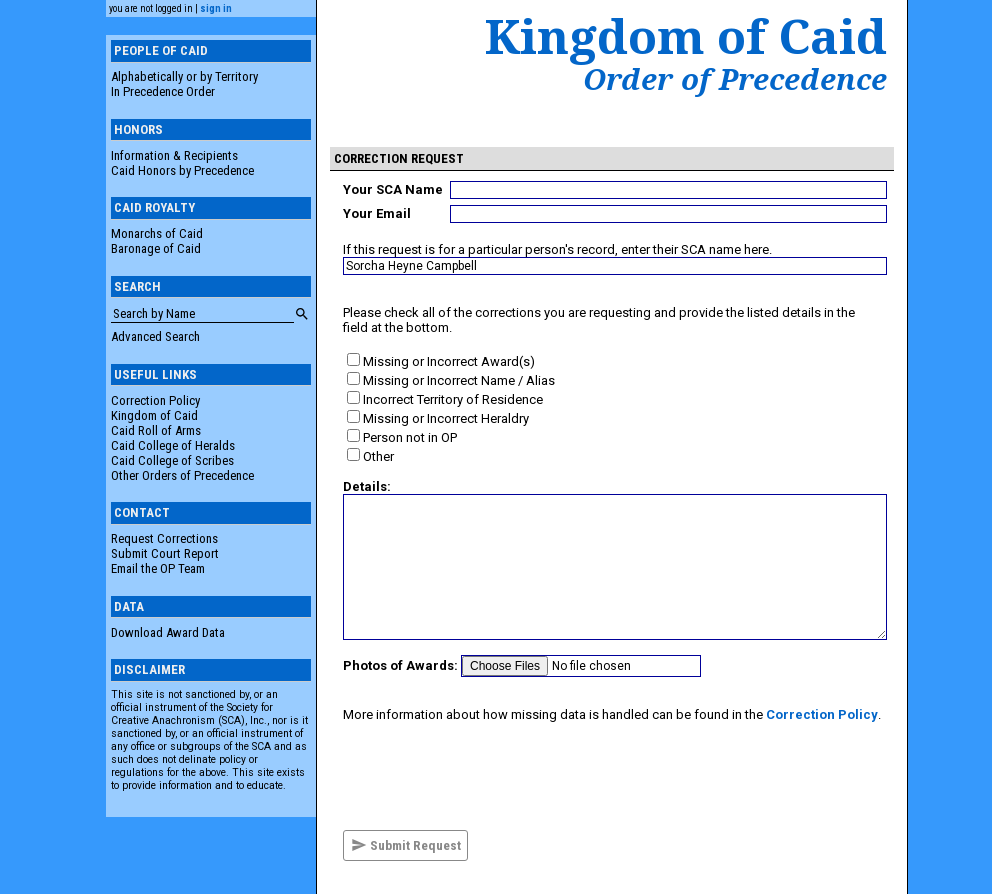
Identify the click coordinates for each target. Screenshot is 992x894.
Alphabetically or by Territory (184, 76)
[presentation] (495, 776)
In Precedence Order (163, 91)
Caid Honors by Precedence (182, 170)
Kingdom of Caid (154, 415)
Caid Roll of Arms (156, 430)
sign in (216, 8)
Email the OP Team (158, 568)
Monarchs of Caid (157, 233)
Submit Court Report (165, 553)
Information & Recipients (174, 155)
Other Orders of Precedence (182, 475)
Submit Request (406, 845)
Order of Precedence (735, 79)
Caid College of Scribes (172, 460)
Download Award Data (168, 632)
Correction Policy (155, 400)
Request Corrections (164, 538)
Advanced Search (155, 336)
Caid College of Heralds (173, 445)
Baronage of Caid (156, 248)
